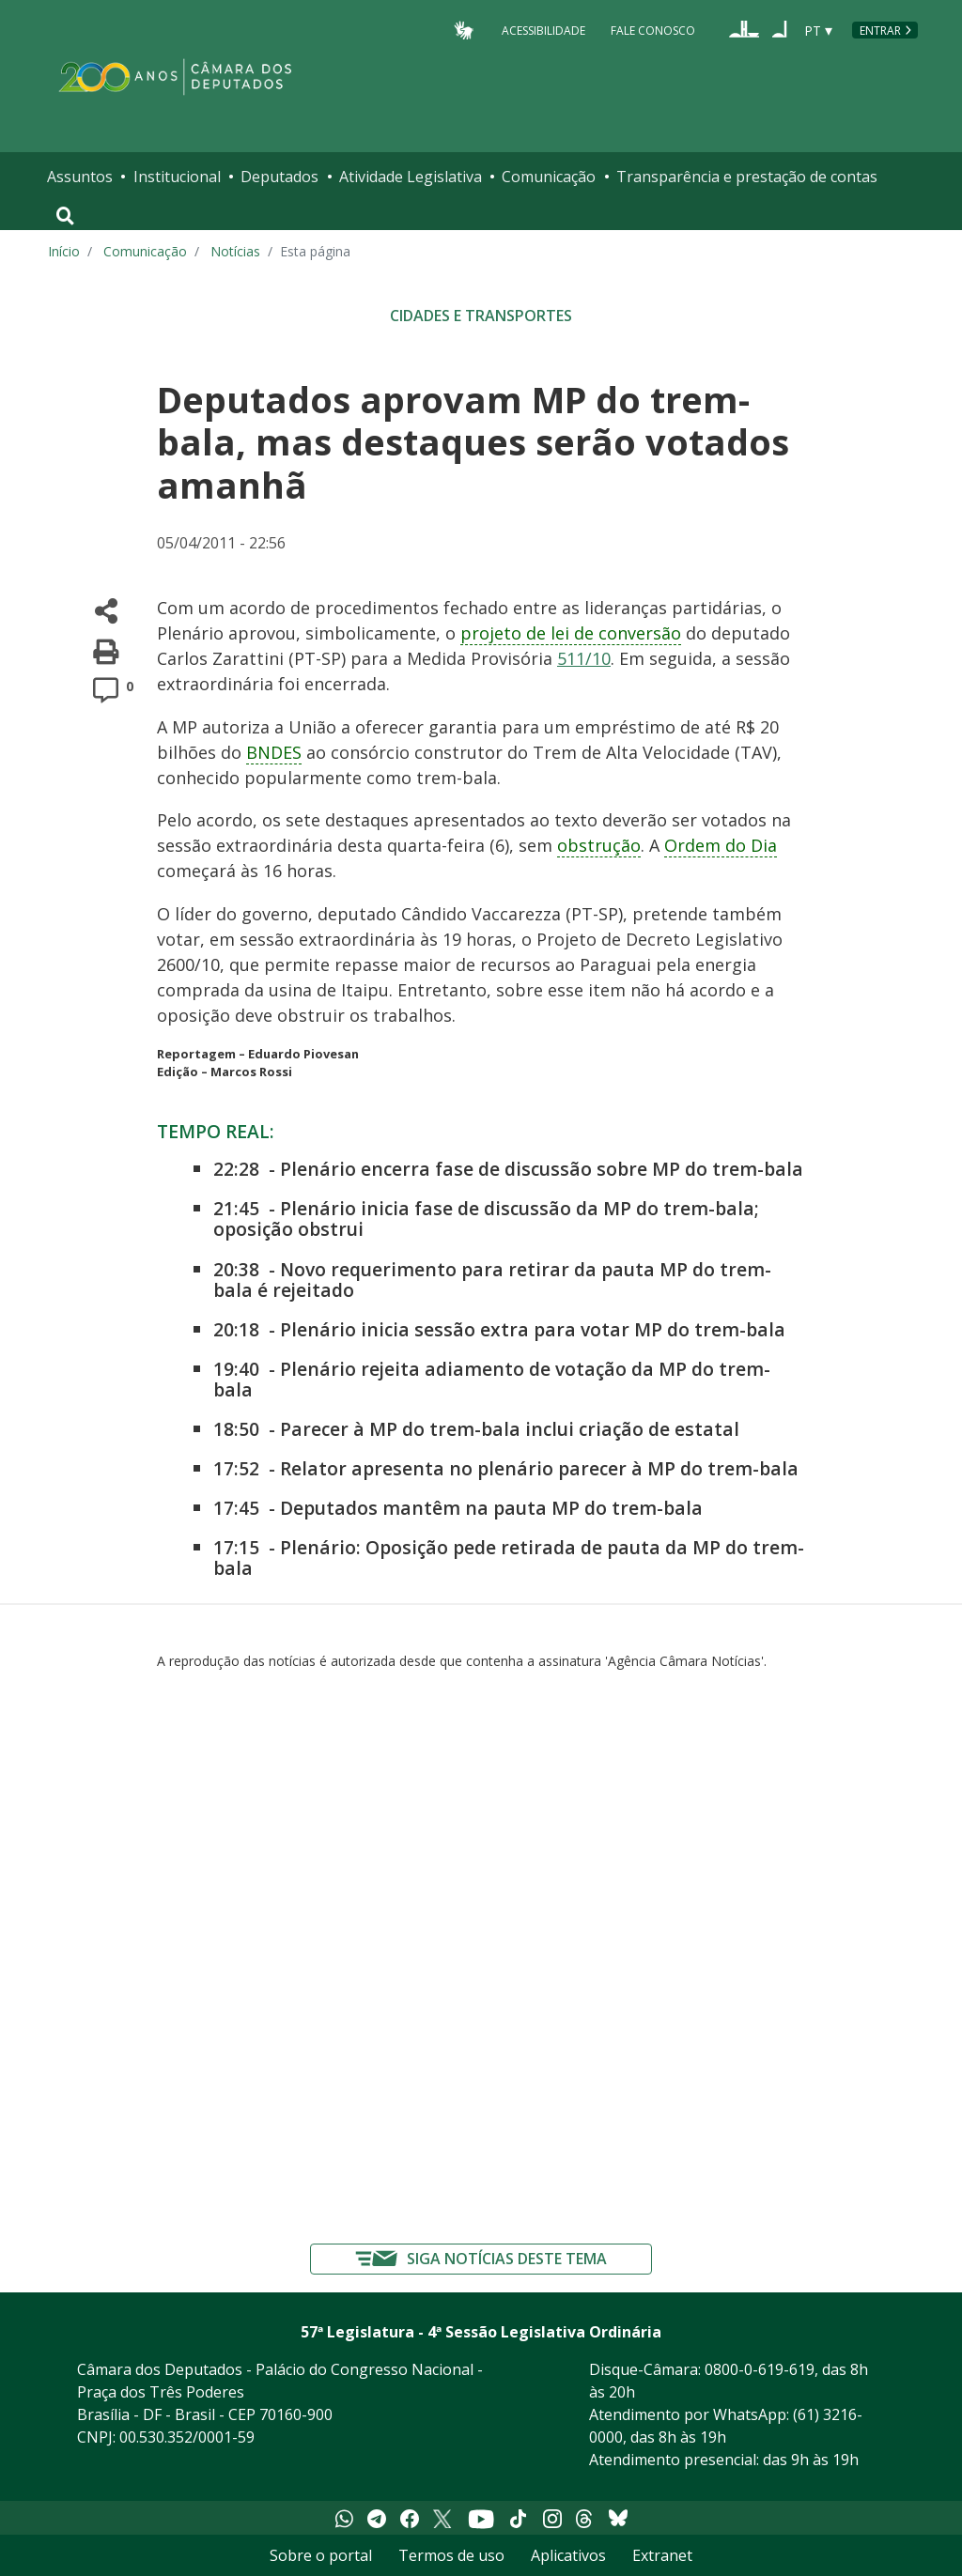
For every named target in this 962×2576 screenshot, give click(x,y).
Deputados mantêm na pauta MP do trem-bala (491, 1507)
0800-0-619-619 (760, 2369)
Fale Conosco (653, 30)
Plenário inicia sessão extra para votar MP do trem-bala (532, 1329)
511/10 (584, 658)
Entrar (880, 31)
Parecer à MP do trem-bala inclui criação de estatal (509, 1429)
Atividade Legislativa (410, 176)
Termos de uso (451, 2555)
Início (64, 251)
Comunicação (549, 176)
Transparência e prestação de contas (746, 176)
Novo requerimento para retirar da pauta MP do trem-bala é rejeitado (492, 1280)
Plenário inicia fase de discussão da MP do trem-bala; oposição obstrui (486, 1218)
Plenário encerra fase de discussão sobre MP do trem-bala (541, 1168)
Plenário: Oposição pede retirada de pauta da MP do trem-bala (508, 1558)
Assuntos (80, 176)
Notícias (235, 251)
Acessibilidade (543, 30)
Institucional (177, 176)
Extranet (662, 2555)
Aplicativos (568, 2555)
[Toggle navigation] (65, 216)
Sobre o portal (321, 2555)
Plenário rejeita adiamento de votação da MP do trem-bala (491, 1379)
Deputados (279, 176)
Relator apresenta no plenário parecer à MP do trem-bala (539, 1468)
